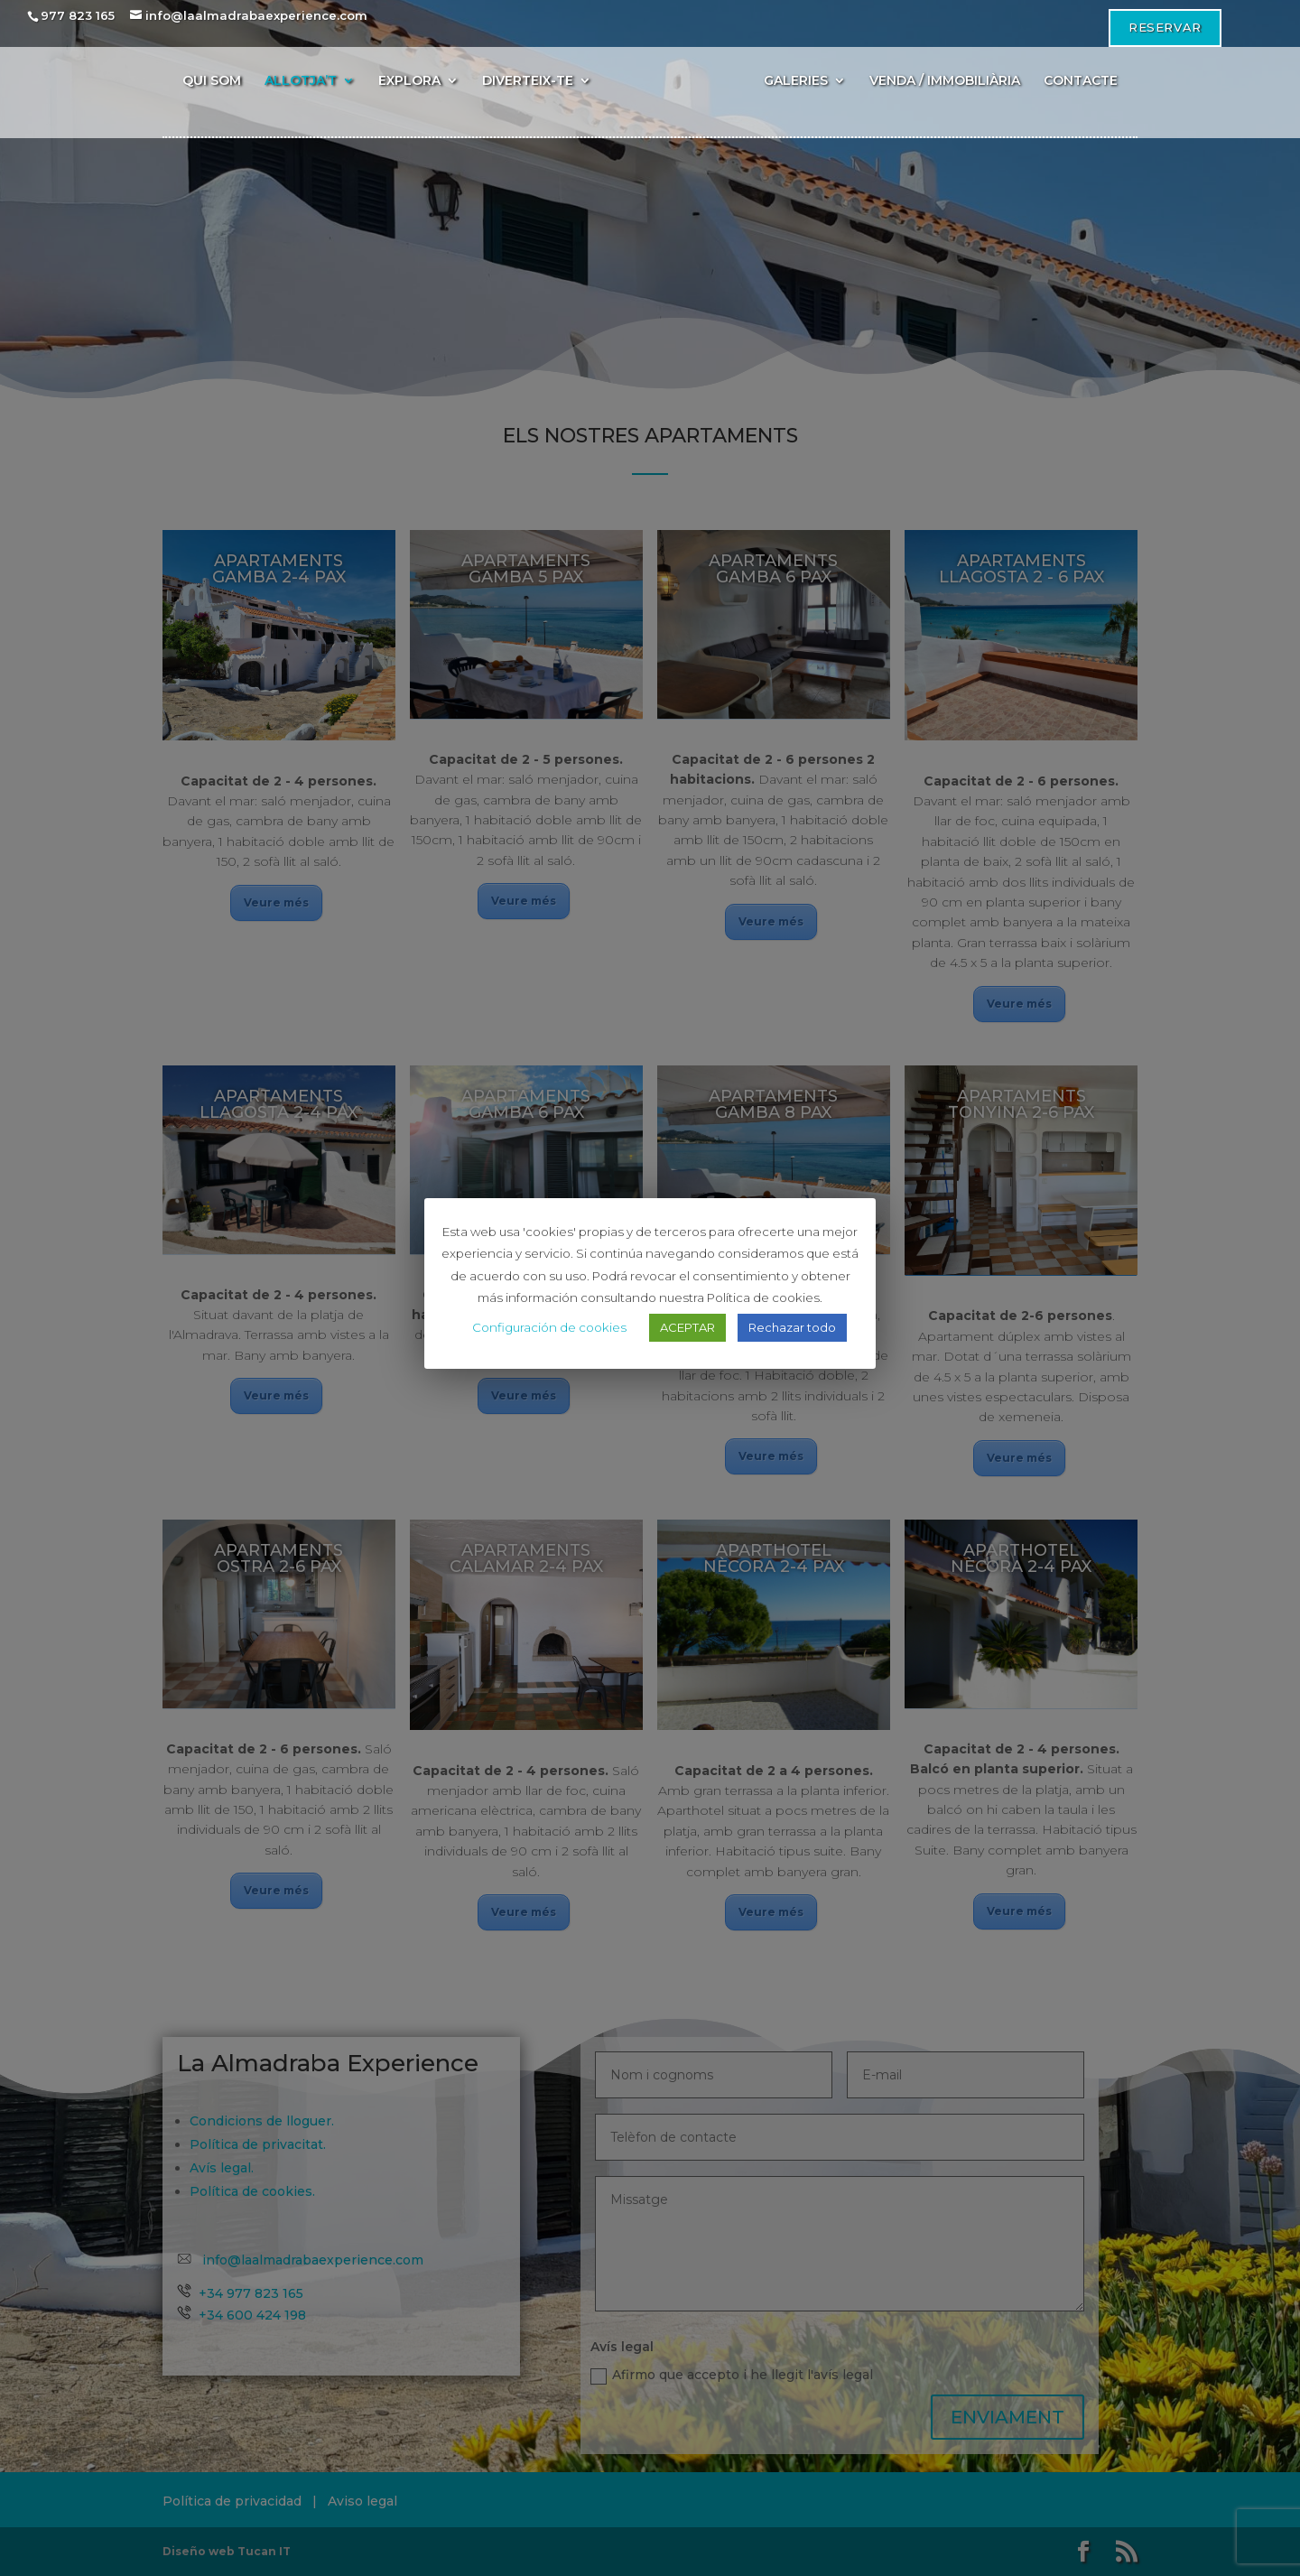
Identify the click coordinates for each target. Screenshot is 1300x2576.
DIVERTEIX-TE (527, 81)
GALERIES (796, 81)
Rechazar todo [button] (792, 1327)
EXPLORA (409, 81)
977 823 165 (78, 15)
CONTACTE (1081, 81)
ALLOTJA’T (301, 81)
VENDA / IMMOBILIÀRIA (944, 81)
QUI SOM (211, 81)
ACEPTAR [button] (687, 1327)
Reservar (1165, 27)
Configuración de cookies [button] (549, 1327)
